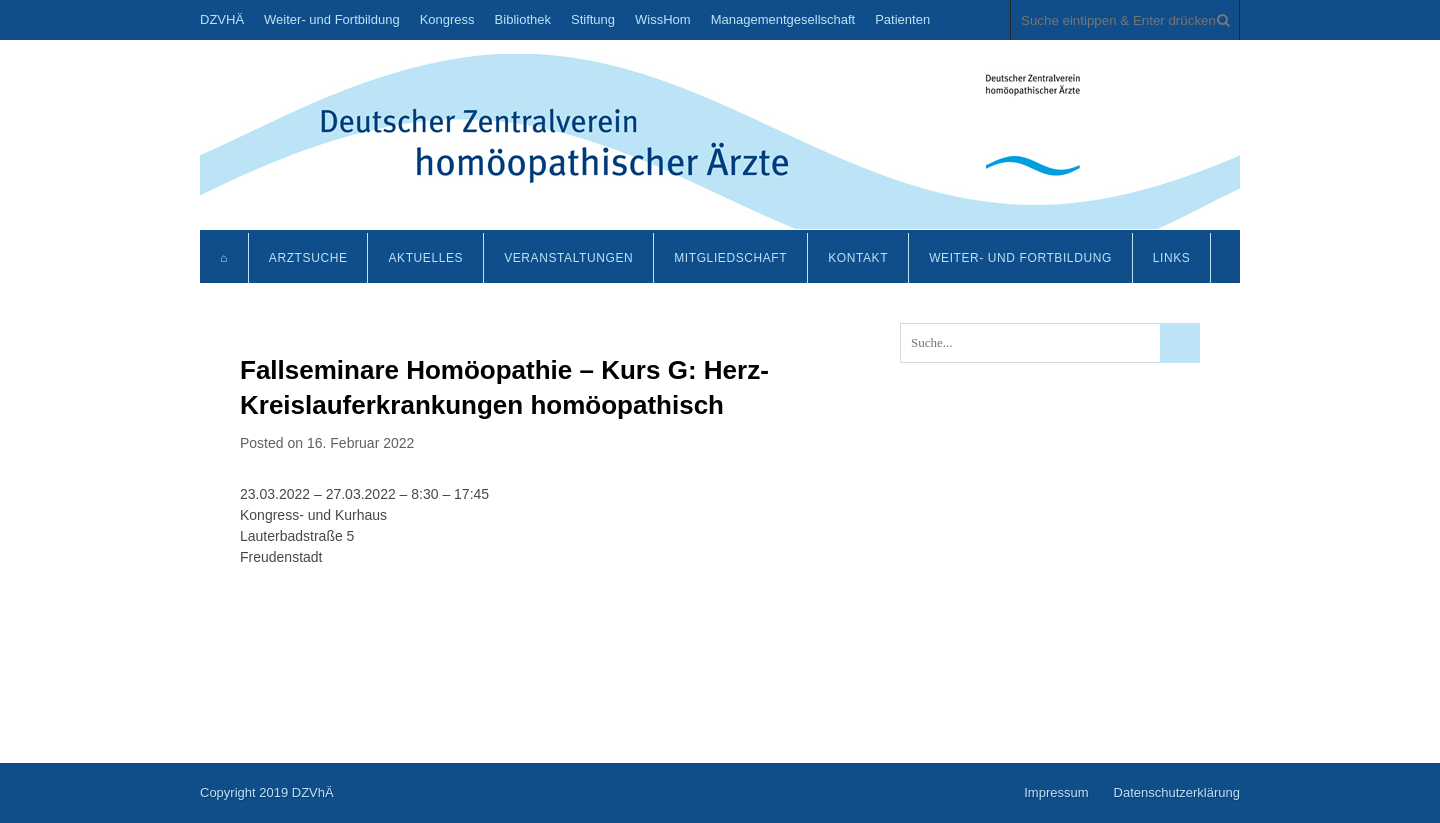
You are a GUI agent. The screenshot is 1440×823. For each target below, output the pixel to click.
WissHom (663, 19)
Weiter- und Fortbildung (332, 19)
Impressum (1056, 792)
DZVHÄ (222, 19)
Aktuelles (425, 258)
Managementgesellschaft (783, 19)
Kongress (447, 19)
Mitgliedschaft (730, 258)
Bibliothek (523, 19)
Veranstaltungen (568, 258)
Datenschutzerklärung (1177, 792)
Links (1172, 258)
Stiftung (593, 19)
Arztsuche (308, 258)
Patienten (902, 19)
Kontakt (858, 258)
